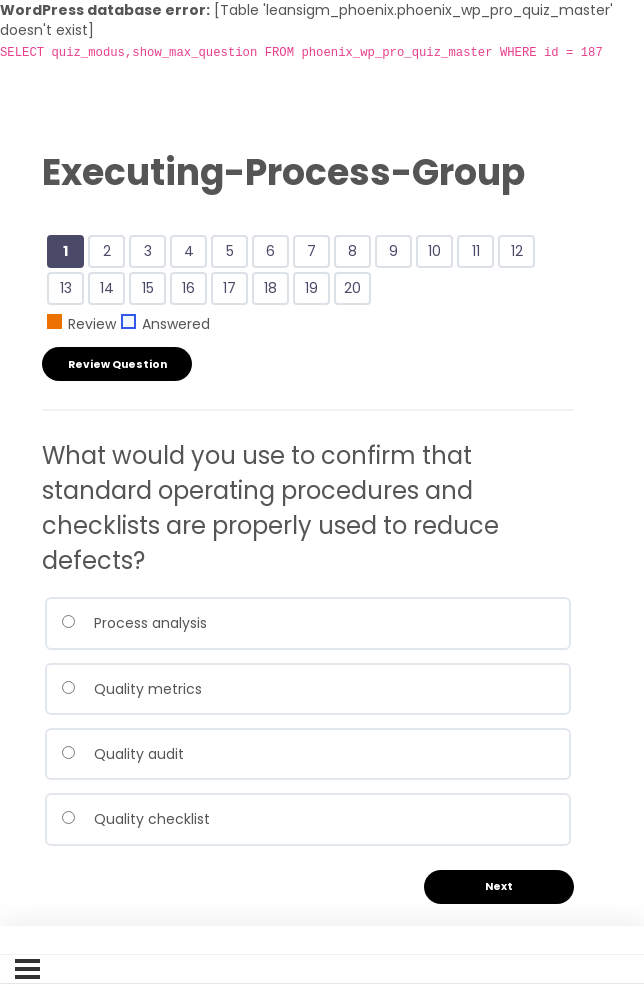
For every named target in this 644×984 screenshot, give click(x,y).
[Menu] (27, 969)
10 (438, 253)
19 (315, 290)
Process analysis (134, 623)
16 (192, 290)
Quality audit (122, 754)
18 (274, 290)
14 (110, 290)
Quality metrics (131, 689)
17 (233, 290)
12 (520, 253)
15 (151, 290)
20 (356, 290)
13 (69, 290)
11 (479, 253)
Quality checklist (135, 819)
